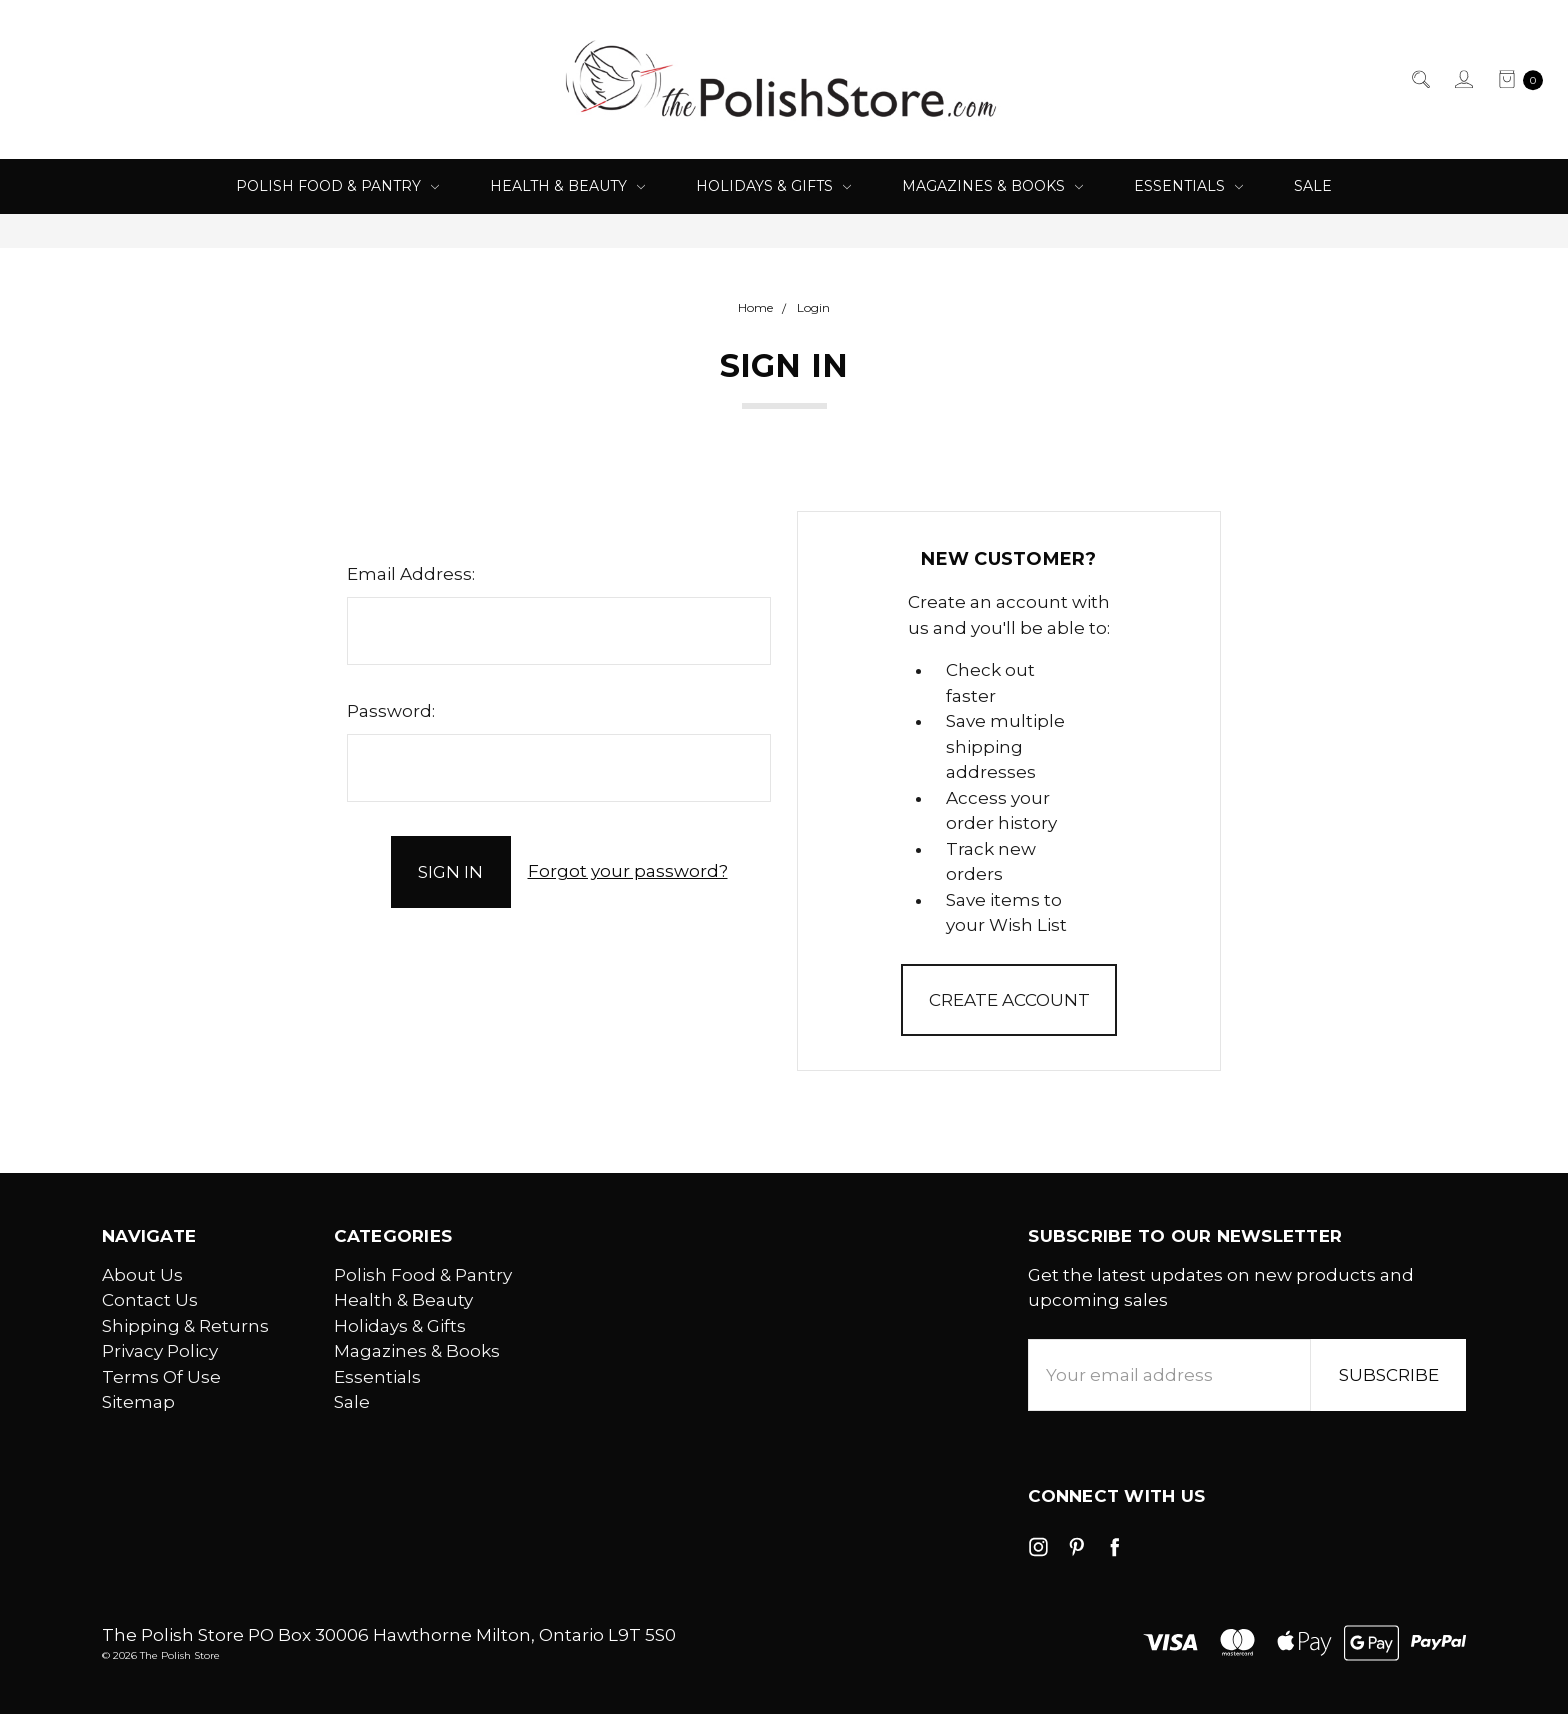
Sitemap (138, 1402)
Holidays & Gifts (773, 186)
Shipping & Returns (185, 1326)
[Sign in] (1462, 80)
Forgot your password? (628, 871)
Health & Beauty (567, 186)
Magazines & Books (992, 186)
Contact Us (150, 1300)
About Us (142, 1275)
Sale (1313, 186)
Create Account (1009, 1000)
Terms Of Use (161, 1377)
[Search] (1419, 80)
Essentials (1188, 186)
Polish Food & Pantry (337, 186)
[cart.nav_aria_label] (1514, 80)
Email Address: (411, 574)
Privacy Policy (160, 1351)
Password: (391, 711)
